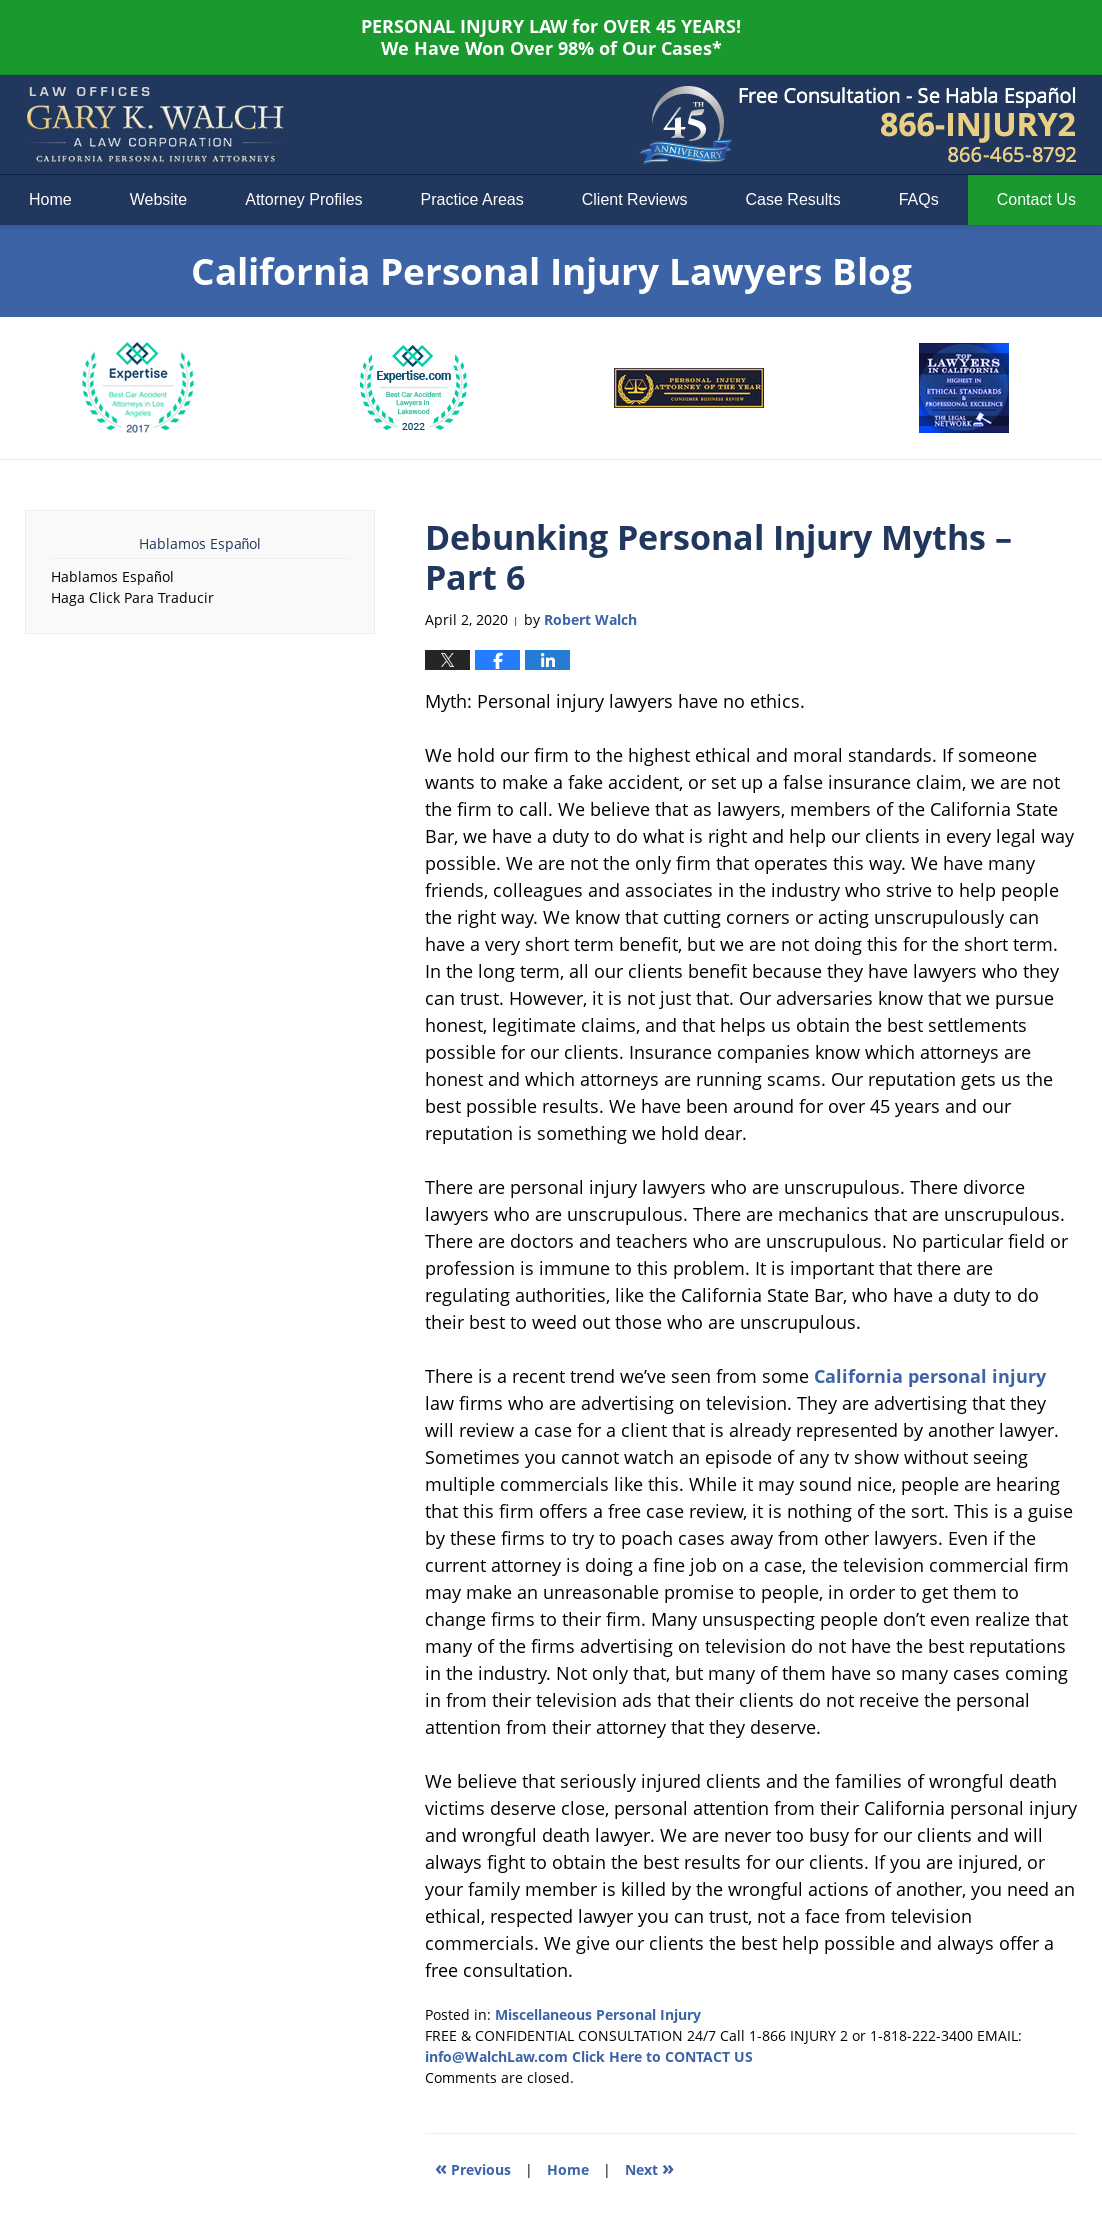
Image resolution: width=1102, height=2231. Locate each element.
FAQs (919, 199)
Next (649, 2167)
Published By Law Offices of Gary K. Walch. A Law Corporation (908, 125)
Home (50, 199)
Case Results (793, 199)
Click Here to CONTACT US (662, 2056)
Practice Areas (472, 199)
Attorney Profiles (303, 199)
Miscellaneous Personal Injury (598, 2014)
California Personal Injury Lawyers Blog (155, 125)
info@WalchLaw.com (496, 2056)
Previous (473, 2167)
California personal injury (930, 1376)
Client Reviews (635, 199)
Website (159, 199)
